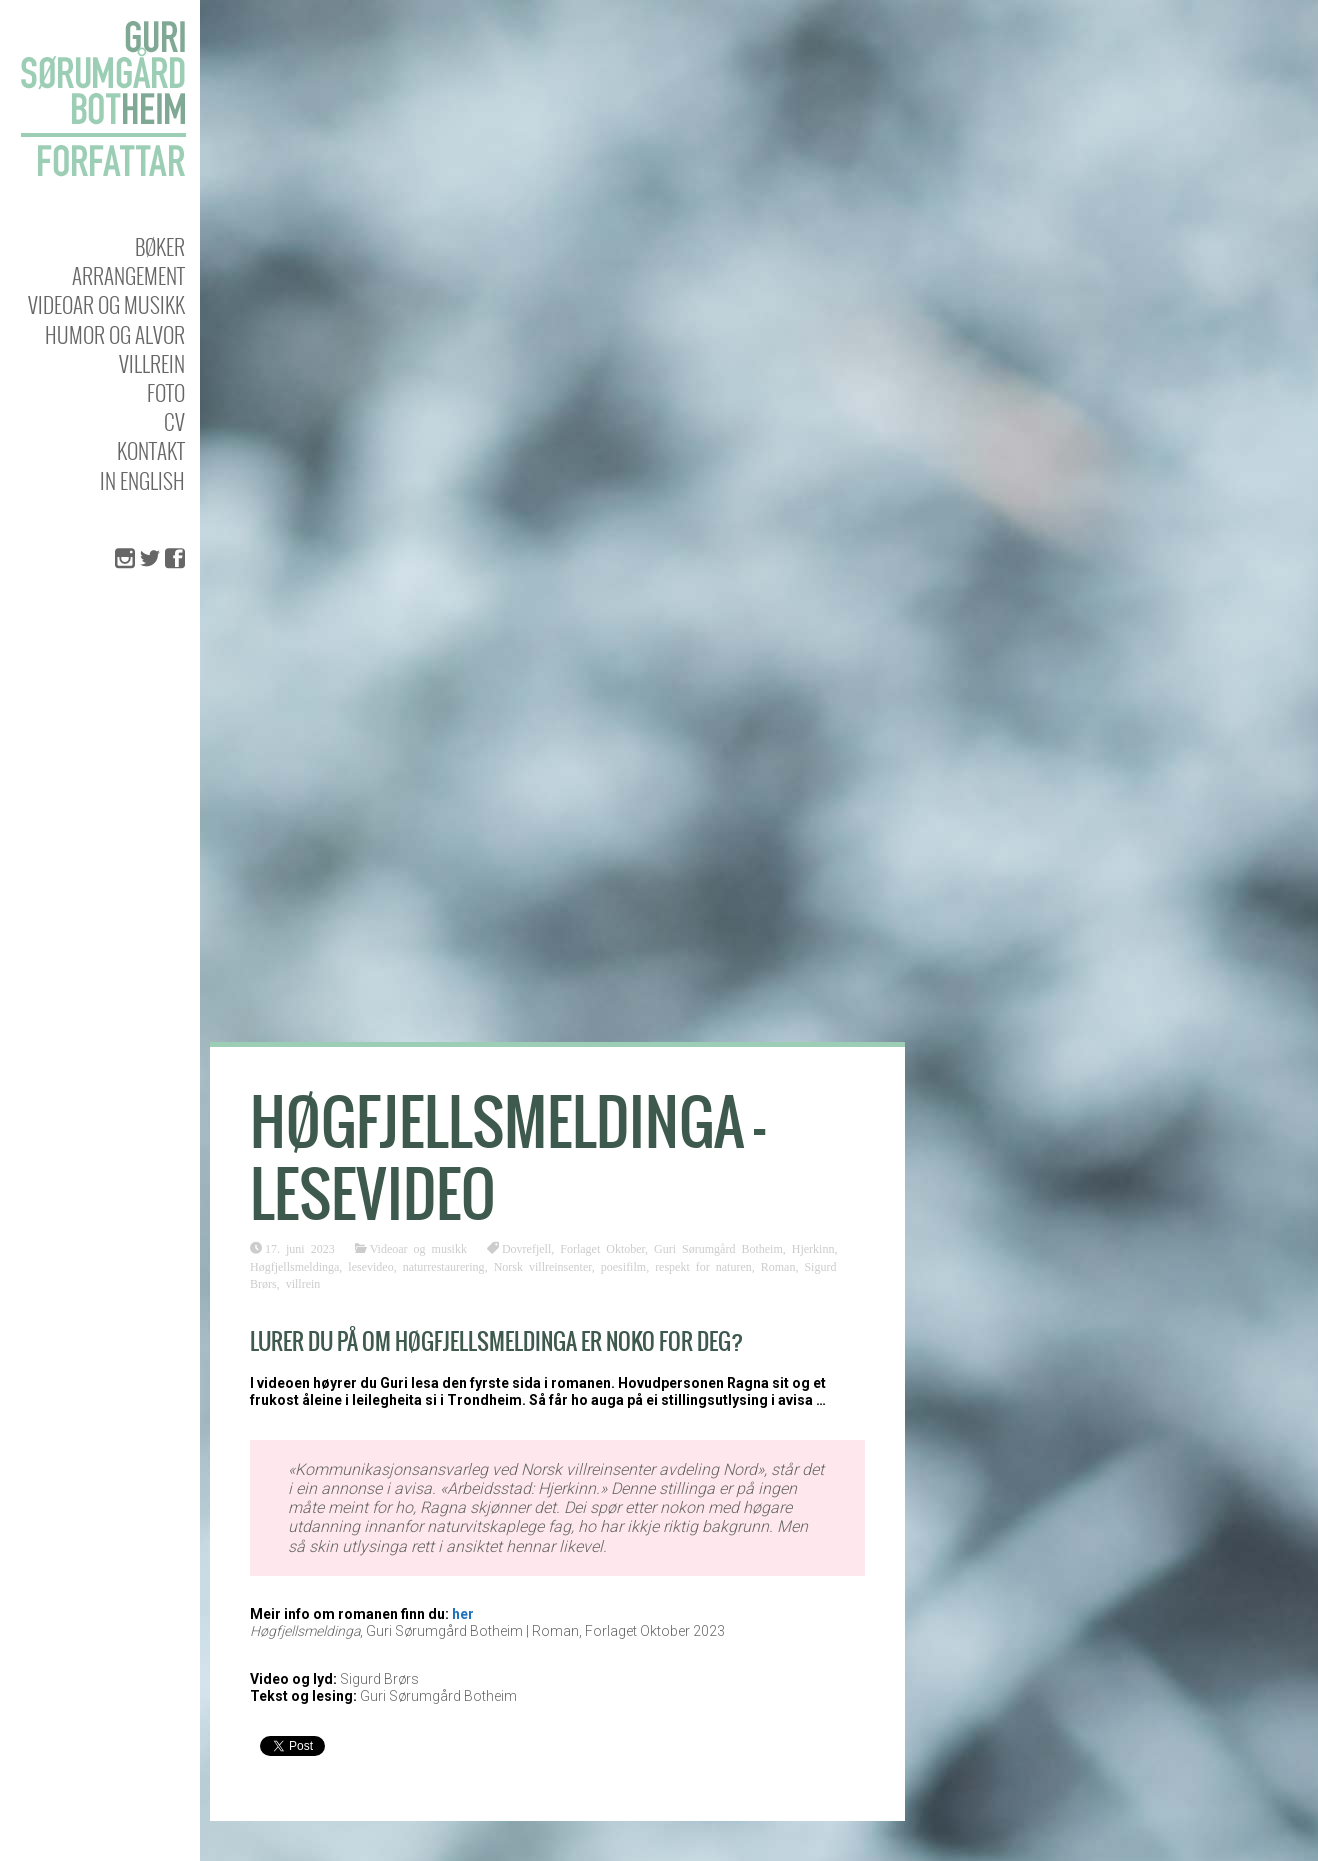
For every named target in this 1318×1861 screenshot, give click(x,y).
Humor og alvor (115, 334)
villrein (303, 1283)
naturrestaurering (444, 1266)
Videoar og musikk (106, 304)
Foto (166, 392)
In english (142, 480)
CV (174, 421)
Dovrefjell (526, 1248)
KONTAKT (151, 450)
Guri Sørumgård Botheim (718, 1248)
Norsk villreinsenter (543, 1266)
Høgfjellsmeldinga (294, 1266)
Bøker (160, 246)
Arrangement (128, 275)
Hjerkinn (813, 1248)
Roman (778, 1266)
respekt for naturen (703, 1266)
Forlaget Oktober (602, 1248)
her (463, 1614)
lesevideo (370, 1266)
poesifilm (623, 1266)
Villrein (152, 363)
